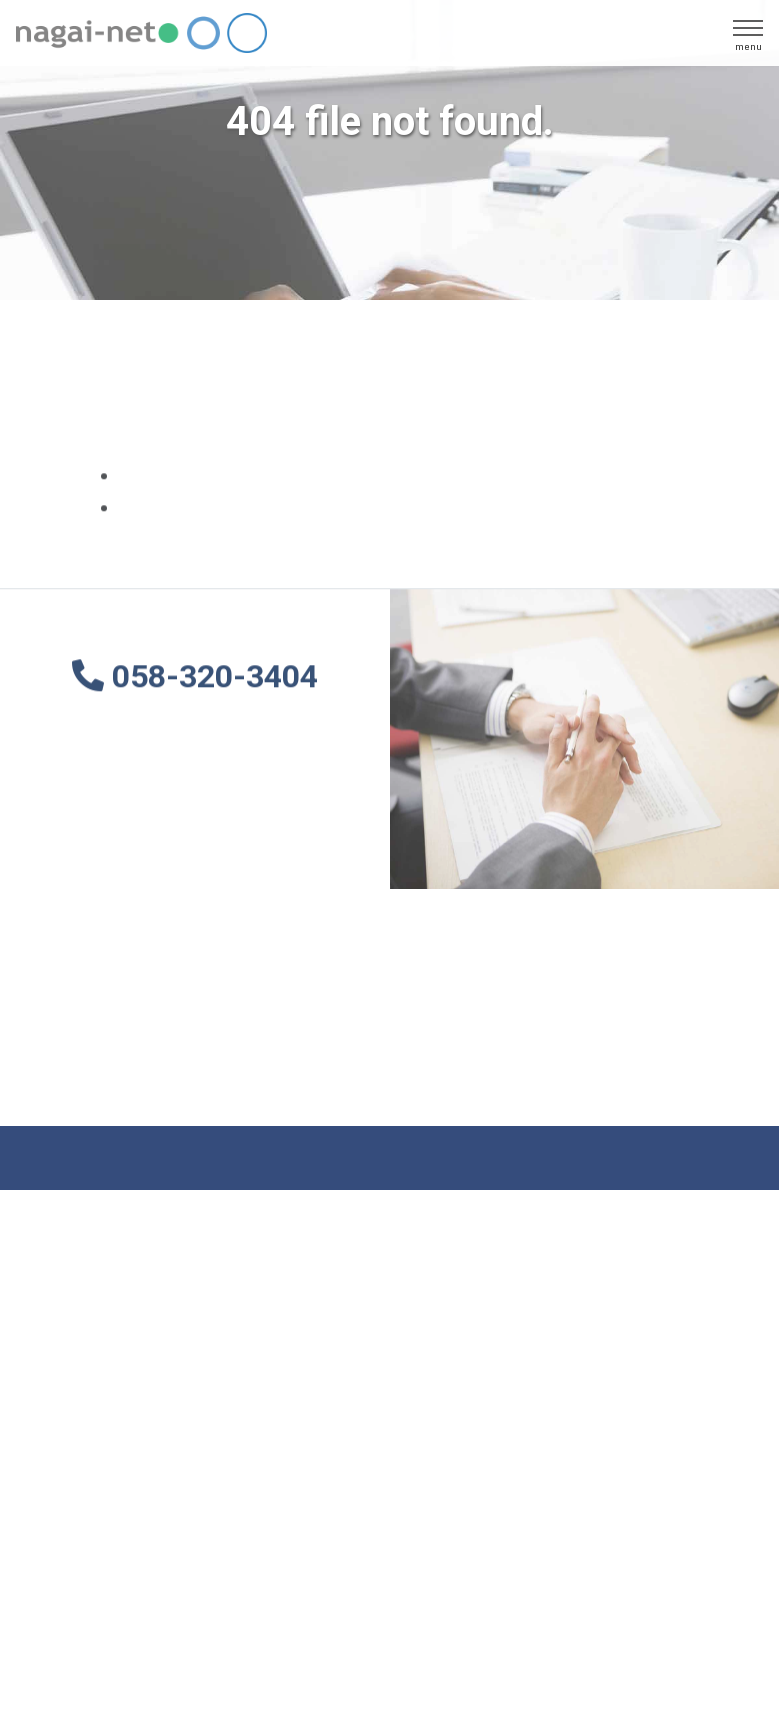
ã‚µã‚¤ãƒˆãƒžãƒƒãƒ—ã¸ (206, 509)
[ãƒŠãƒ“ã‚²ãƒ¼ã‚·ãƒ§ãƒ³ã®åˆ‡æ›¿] (748, 33)
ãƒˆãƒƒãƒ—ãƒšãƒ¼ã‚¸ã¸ (206, 477)
